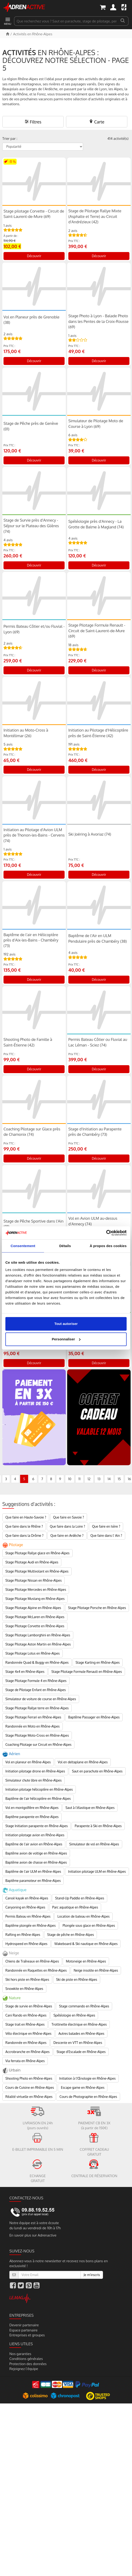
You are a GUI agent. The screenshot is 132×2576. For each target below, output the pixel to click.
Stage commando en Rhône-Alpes (84, 2006)
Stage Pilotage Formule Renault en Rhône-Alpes (86, 1672)
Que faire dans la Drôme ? (24, 1535)
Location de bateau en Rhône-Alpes (83, 1916)
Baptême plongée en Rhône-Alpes (30, 1925)
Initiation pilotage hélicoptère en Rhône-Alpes (39, 1789)
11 (79, 1479)
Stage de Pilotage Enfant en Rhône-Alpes (35, 1690)
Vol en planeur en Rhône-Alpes (28, 1762)
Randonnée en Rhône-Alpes (26, 2043)
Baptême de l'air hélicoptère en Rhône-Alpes (38, 1798)
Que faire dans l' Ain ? (106, 1535)
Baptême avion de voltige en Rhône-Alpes (36, 1853)
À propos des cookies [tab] (108, 1246)
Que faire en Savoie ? (68, 1517)
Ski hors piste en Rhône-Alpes (27, 1979)
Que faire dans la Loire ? (67, 1526)
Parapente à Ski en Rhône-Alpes (98, 1826)
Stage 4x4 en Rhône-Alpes (24, 1672)
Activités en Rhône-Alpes (32, 34)
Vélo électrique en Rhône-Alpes (28, 2033)
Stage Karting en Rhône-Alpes (98, 1662)
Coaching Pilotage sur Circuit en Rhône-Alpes (38, 1744)
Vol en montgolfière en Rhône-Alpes (32, 1808)
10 (69, 1479)
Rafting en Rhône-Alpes (22, 1935)
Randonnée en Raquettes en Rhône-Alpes (36, 1970)
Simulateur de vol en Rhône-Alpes (94, 1844)
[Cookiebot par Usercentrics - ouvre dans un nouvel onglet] (106, 1233)
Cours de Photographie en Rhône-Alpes (88, 2097)
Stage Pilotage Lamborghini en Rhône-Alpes (37, 1635)
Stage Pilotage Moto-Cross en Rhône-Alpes (37, 1735)
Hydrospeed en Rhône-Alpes (26, 1944)
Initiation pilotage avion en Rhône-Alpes (34, 1835)
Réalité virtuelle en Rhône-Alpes (28, 2097)
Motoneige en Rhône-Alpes (86, 1961)
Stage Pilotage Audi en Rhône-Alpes (31, 1562)
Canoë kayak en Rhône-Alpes (26, 1898)
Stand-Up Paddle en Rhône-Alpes (79, 1898)
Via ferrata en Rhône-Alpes (25, 2061)
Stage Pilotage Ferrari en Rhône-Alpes (33, 1717)
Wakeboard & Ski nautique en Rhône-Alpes (85, 1944)
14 (108, 1479)
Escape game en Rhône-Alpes (82, 2087)
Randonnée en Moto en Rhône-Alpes (32, 1726)
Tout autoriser (66, 1324)
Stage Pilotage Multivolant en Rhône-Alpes (37, 1571)
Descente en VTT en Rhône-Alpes (77, 2043)
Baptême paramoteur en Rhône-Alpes (33, 1881)
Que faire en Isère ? (106, 1526)
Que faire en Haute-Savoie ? (25, 1517)
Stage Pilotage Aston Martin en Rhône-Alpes (38, 1644)
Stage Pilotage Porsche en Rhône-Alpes (97, 1608)
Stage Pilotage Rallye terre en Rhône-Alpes (37, 1708)
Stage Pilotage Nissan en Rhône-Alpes (33, 1580)
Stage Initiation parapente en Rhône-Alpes (36, 1826)
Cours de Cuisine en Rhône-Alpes (29, 2087)
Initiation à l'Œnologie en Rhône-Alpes (87, 2078)
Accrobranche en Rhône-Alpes (27, 2052)
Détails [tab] (65, 1246)
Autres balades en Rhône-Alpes (81, 2033)
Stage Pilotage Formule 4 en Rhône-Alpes (35, 1681)
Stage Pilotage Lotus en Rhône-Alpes (32, 1653)
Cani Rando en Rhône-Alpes (26, 2015)
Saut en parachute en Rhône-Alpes (97, 1771)
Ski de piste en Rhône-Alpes (76, 1979)
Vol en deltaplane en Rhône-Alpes (83, 1762)
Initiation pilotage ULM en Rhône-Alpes (97, 1871)
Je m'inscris (92, 2275)
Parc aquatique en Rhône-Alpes (75, 1907)
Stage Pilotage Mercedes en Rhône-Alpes (35, 1589)
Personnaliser (66, 1339)
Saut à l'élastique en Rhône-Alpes (90, 1808)
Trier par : (9, 138)
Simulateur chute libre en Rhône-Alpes (33, 1780)
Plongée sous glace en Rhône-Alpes (88, 1925)
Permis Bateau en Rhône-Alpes (28, 1916)
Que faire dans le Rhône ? (24, 1526)
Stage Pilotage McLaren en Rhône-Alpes (34, 1617)
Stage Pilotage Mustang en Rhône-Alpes (35, 1599)
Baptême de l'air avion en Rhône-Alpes (33, 1844)
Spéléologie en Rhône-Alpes (74, 2015)
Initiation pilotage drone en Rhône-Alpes (35, 1771)
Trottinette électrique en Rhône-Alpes (79, 2024)
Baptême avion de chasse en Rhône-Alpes (36, 1862)
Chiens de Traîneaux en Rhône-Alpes (32, 1961)
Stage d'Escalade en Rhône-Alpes (81, 2052)
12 (89, 1479)
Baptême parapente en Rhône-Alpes (32, 1817)
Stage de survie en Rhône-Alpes (28, 2006)
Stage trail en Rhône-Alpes (25, 2024)
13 (99, 1479)
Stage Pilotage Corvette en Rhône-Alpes (34, 1626)
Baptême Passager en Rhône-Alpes (94, 1717)
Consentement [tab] (23, 1246)
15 (119, 1479)
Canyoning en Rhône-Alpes (25, 1907)
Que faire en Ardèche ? (66, 1535)
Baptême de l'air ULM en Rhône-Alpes (33, 1871)
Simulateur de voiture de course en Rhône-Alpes (40, 1699)
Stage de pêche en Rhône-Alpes (70, 1935)
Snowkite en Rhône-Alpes (24, 1989)
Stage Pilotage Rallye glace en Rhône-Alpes (37, 1553)
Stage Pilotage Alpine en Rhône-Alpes (33, 1608)
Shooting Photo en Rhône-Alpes (28, 2078)
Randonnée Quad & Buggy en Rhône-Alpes (37, 1662)
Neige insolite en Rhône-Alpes (96, 1970)
